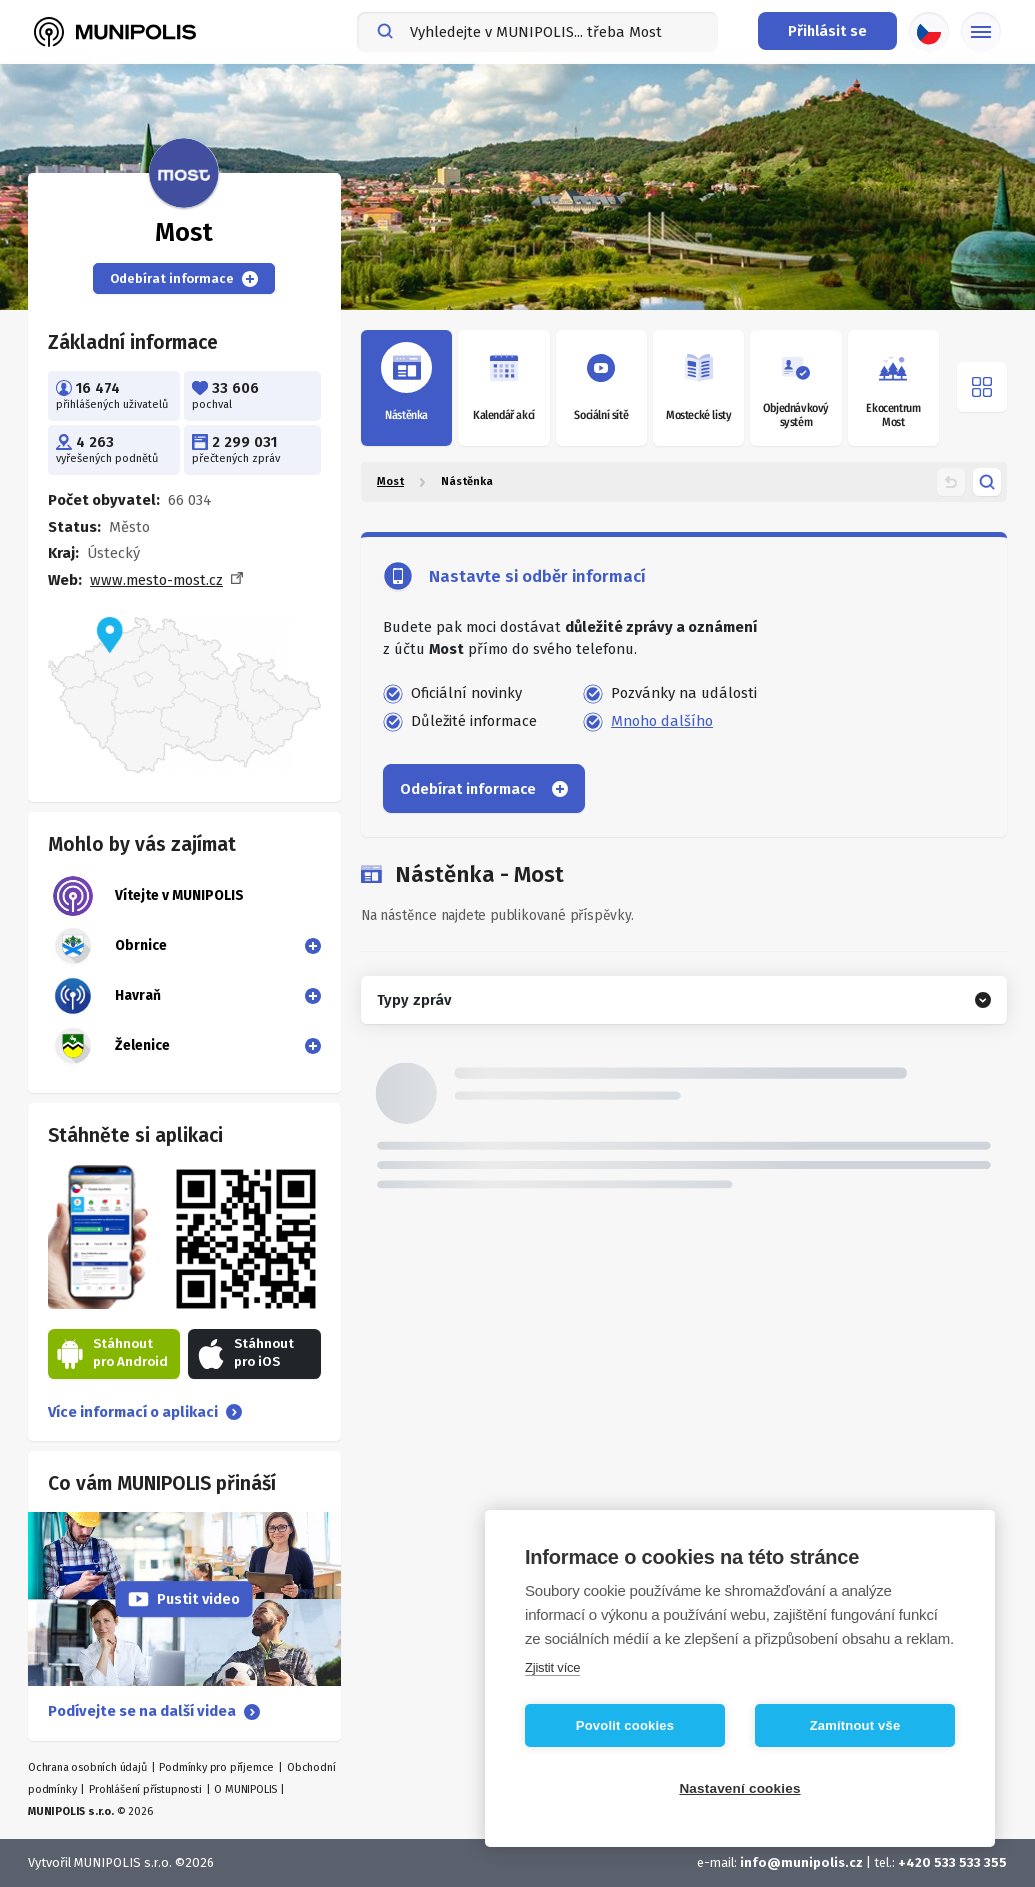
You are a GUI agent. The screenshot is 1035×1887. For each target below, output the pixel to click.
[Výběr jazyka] (929, 32)
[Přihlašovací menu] (827, 31)
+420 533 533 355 (952, 1862)
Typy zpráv (414, 1000)
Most (390, 481)
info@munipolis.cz (801, 1862)
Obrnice (110, 946)
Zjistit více (552, 1667)
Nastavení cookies (739, 1788)
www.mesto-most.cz (156, 580)
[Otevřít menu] (982, 387)
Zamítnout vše (855, 1725)
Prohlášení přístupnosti (145, 1789)
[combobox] (537, 32)
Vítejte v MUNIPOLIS (148, 896)
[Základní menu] (981, 32)
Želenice (111, 1046)
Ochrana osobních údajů (87, 1767)
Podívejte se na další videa (154, 1711)
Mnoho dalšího (662, 721)
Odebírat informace (184, 279)
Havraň (107, 996)
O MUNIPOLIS (245, 1789)
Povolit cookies (625, 1725)
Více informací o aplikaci (145, 1412)
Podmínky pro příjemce (216, 1767)
